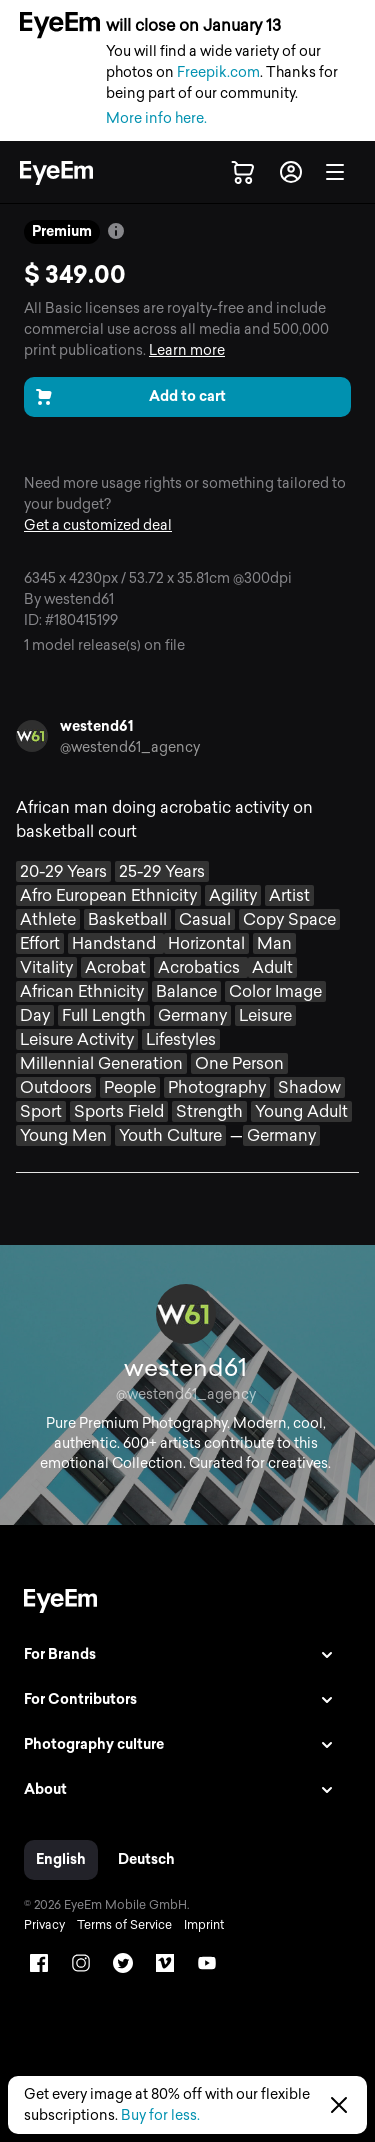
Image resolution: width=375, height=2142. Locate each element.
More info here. (156, 118)
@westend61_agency (130, 747)
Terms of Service (124, 1925)
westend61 (97, 726)
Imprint (204, 1925)
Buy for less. (160, 2115)
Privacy (44, 1925)
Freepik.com (218, 72)
